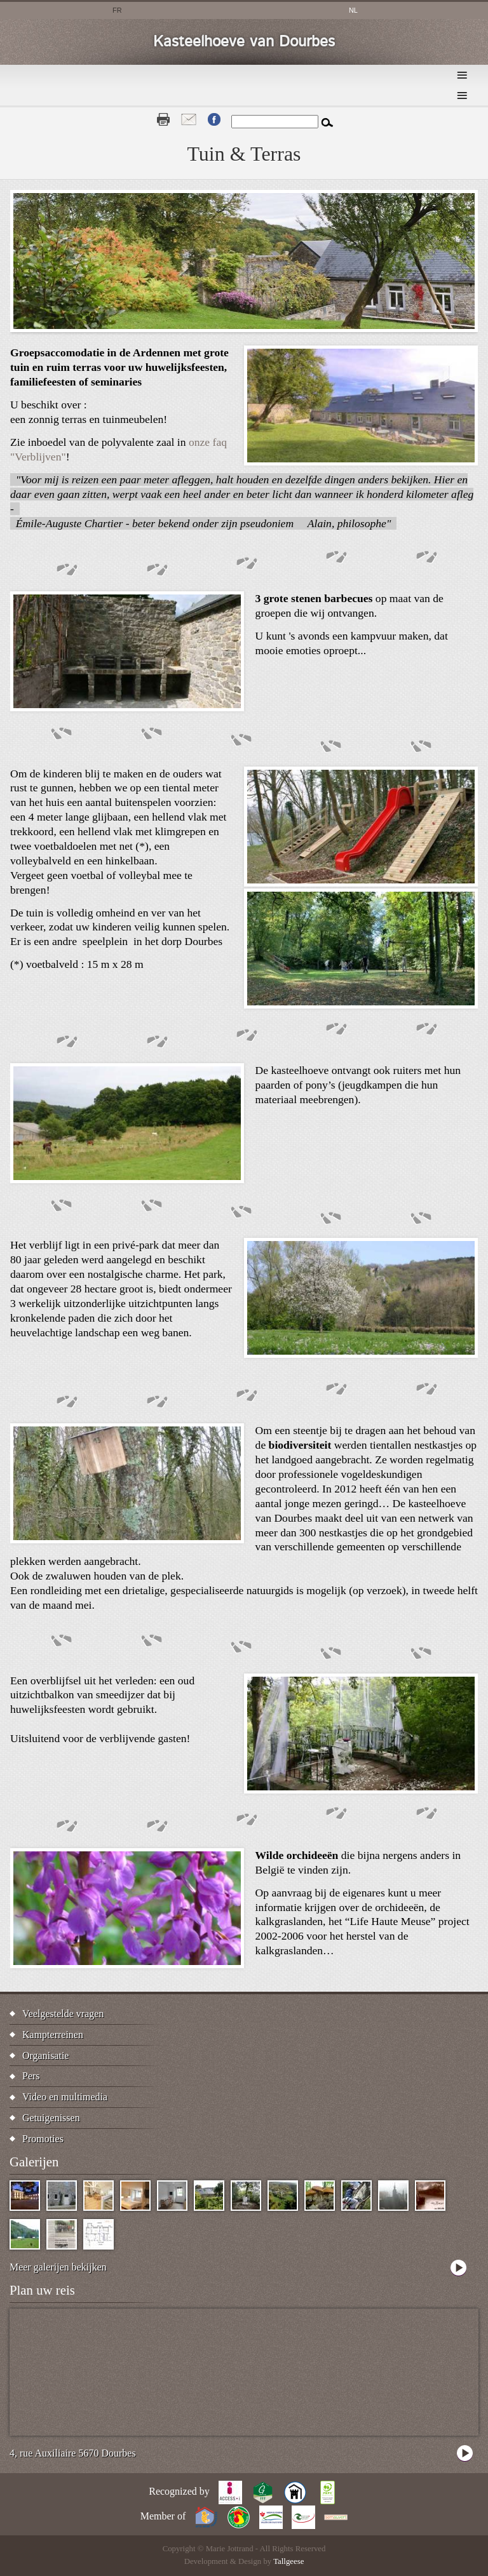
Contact (188, 119)
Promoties (43, 2138)
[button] (361, 461)
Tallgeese (288, 2561)
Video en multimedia (64, 2096)
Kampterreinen (52, 2034)
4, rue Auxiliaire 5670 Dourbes (73, 2453)
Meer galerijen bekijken (58, 2267)
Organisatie (45, 2055)
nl (353, 10)
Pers (31, 2075)
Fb (214, 119)
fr (117, 10)
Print (163, 119)
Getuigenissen (51, 2117)
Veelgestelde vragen (63, 2013)
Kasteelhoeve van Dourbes (244, 42)
